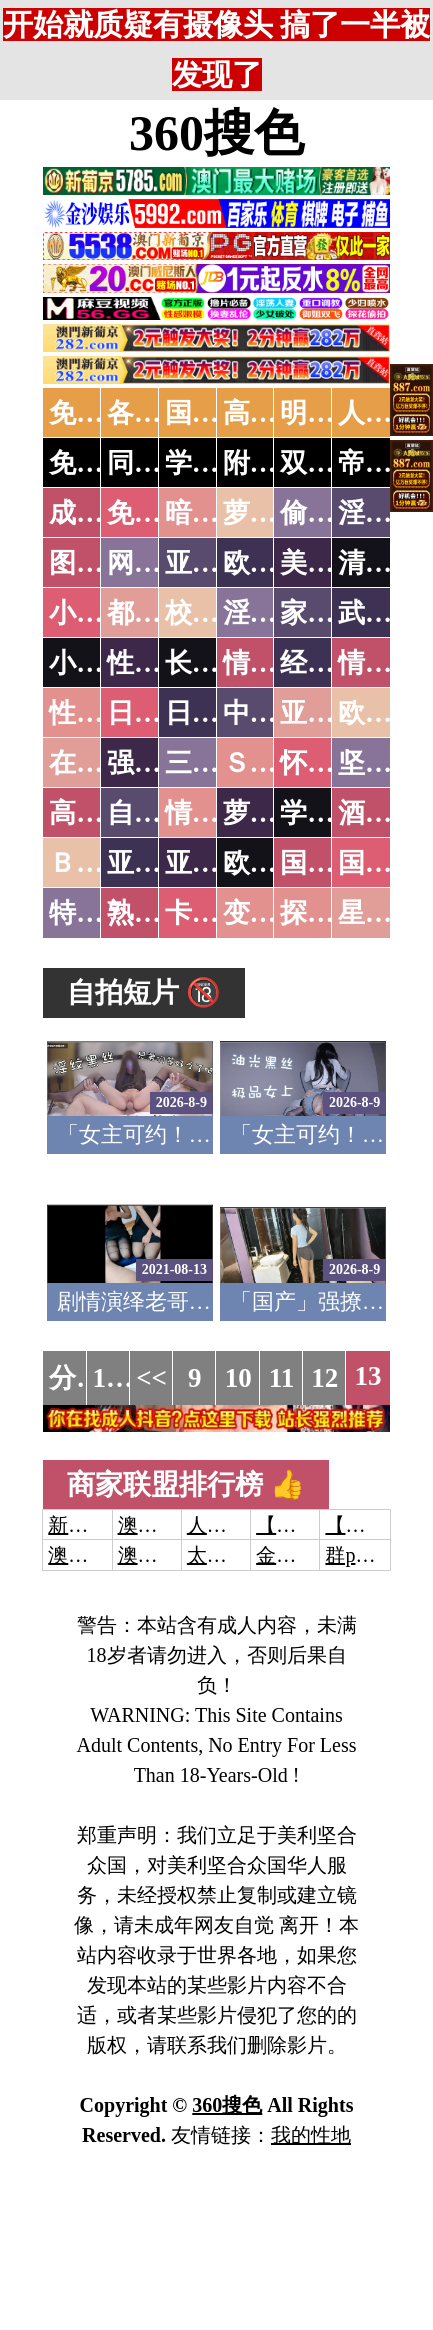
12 (324, 1378)
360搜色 (216, 133)
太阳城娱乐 (237, 1555)
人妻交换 (227, 1525)
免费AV (94, 413)
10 (238, 1378)
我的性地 (311, 2135)
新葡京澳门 (98, 1525)
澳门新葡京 (168, 1555)
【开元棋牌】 (316, 1525)
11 (282, 1378)
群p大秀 (360, 1555)
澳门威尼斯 (168, 1525)
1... (110, 1378)
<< (151, 1378)
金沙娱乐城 (306, 1555)
